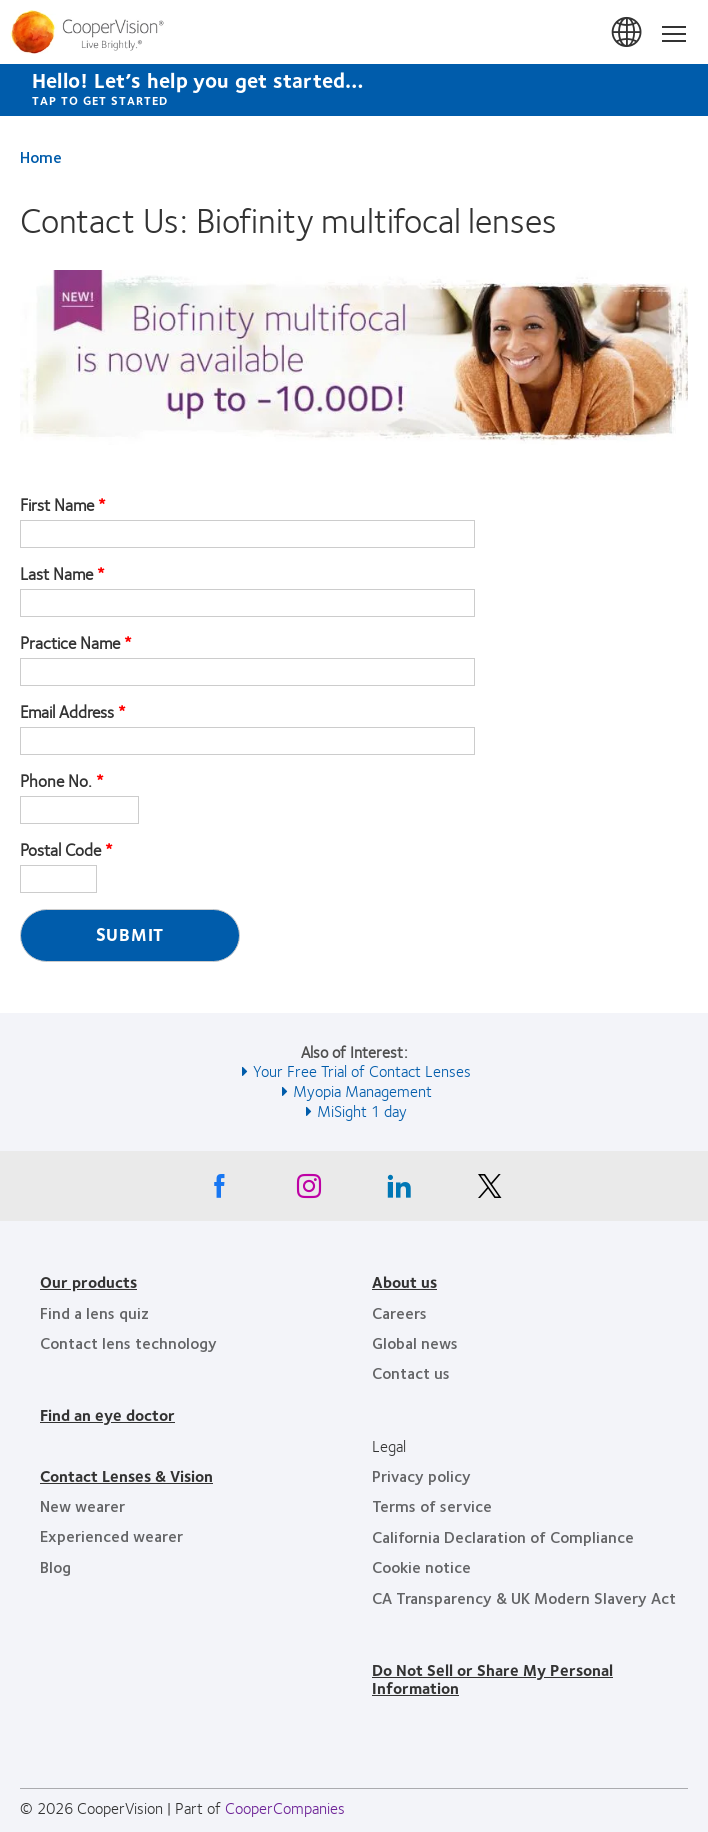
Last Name (56, 574)
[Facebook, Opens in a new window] (219, 1191)
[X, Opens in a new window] (489, 1191)
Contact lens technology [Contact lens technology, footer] (128, 1342)
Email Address (67, 712)
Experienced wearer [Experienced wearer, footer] (111, 1535)
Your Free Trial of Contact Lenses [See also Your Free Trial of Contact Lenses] (362, 1070)
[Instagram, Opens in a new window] (309, 1191)
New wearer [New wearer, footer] (82, 1505)
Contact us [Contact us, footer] (411, 1372)
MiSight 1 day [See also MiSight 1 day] (362, 1110)
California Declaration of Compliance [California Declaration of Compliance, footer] (503, 1536)
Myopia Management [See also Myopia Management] (362, 1090)
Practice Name (70, 643)
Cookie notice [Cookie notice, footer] (421, 1566)
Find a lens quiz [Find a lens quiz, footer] (94, 1312)
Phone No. (56, 781)
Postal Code (60, 850)
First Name (57, 505)
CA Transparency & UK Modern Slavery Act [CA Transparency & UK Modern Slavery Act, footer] (524, 1597)
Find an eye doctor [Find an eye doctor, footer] (107, 1414)
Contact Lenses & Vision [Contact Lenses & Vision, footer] (126, 1475)
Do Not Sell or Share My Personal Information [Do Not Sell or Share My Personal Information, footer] (492, 1678)
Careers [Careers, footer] (399, 1312)
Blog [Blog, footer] (55, 1566)
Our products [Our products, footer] (88, 1281)
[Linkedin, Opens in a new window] (399, 1191)
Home (41, 156)
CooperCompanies (285, 1807)
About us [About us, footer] (404, 1281)
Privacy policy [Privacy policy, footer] (421, 1475)
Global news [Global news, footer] (415, 1342)
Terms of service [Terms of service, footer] (432, 1505)
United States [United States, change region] (628, 33)
